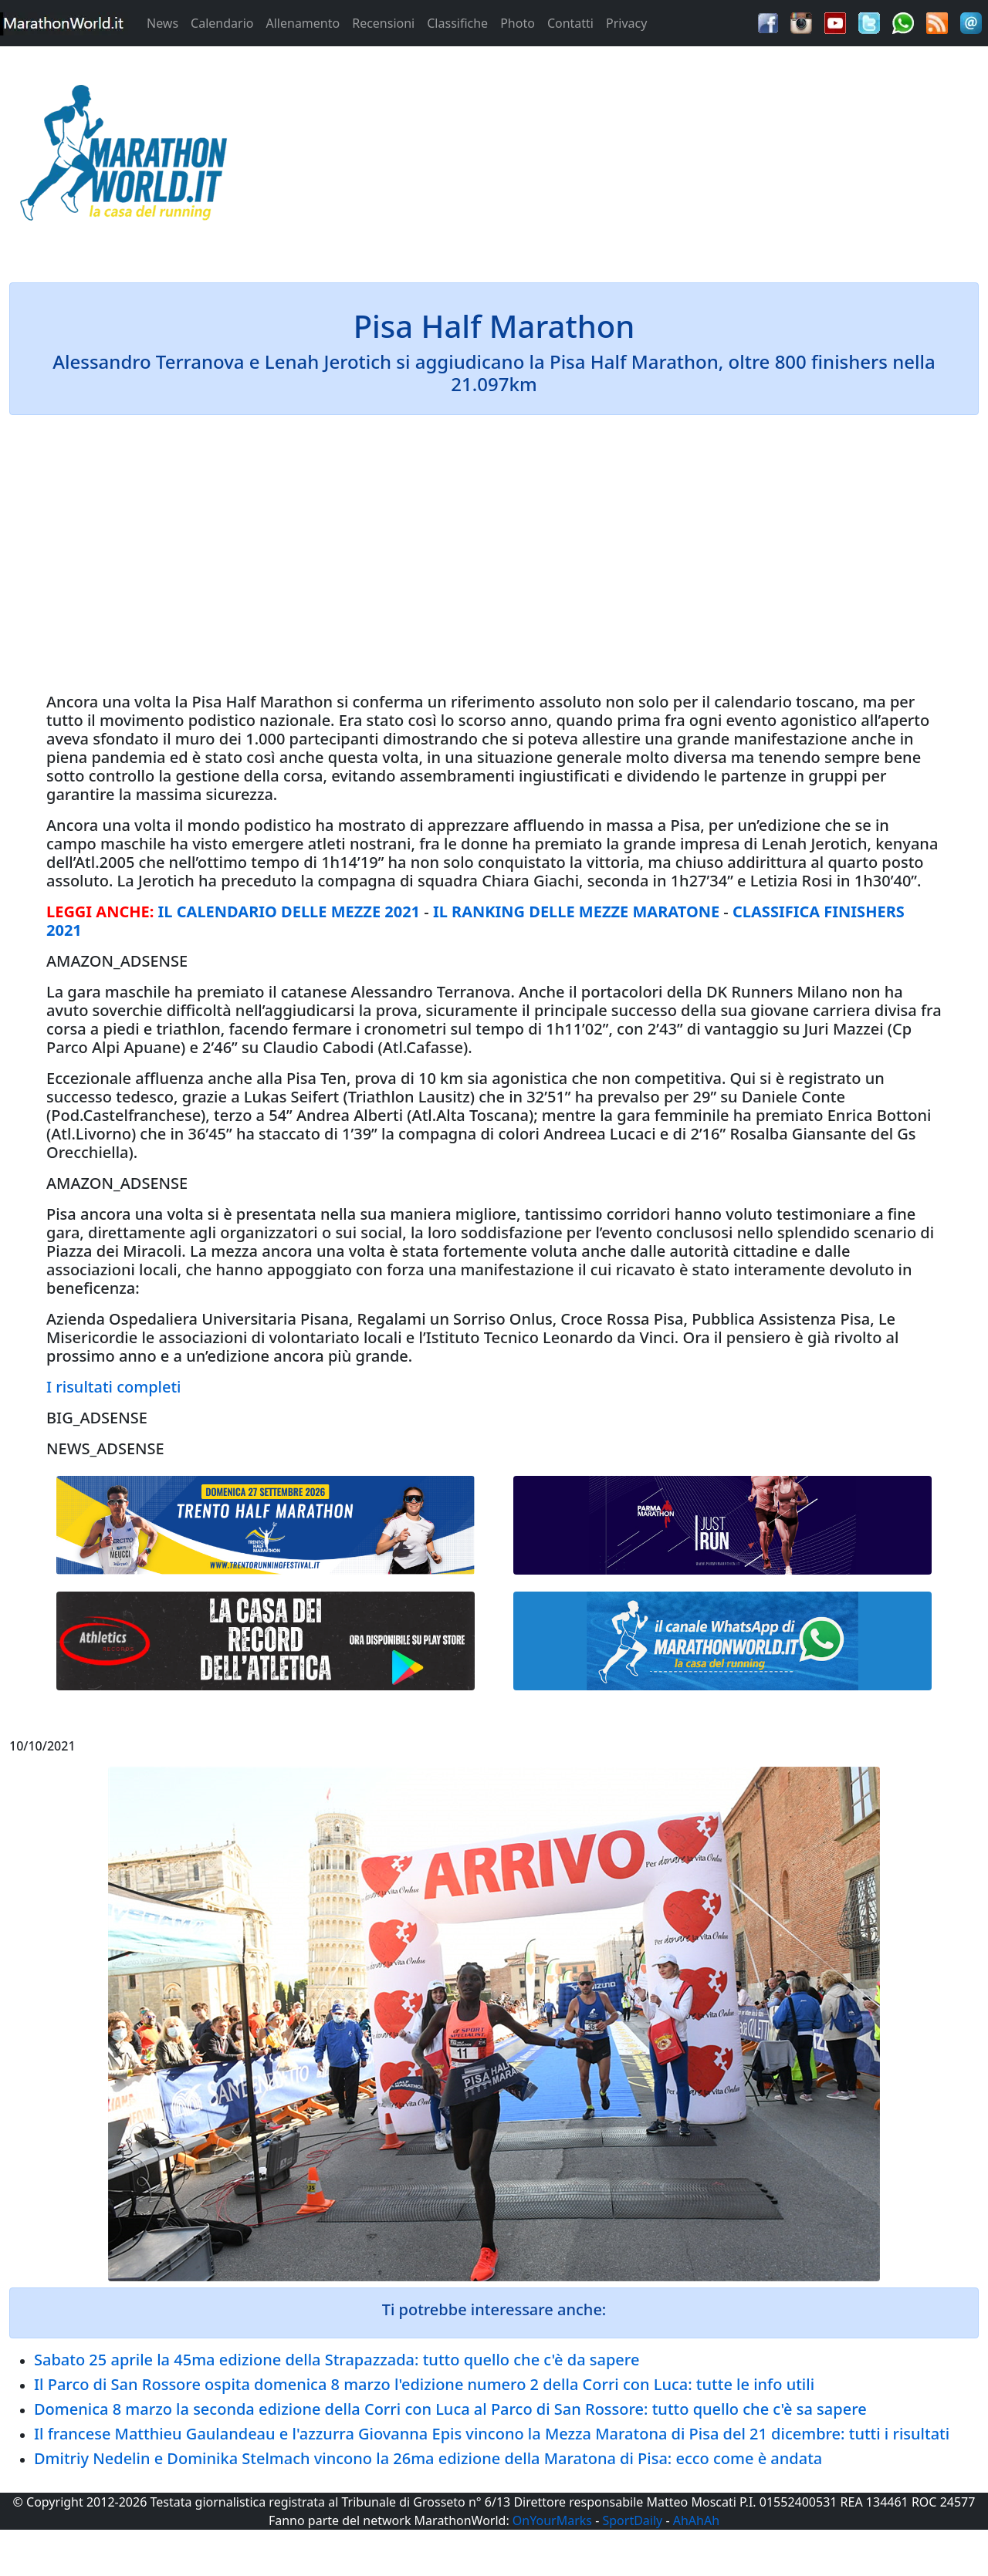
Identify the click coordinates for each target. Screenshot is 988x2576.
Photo (517, 23)
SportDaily (632, 2520)
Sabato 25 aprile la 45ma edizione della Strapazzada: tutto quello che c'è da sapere (336, 2359)
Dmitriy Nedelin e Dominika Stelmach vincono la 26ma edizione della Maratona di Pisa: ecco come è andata (428, 2458)
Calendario (222, 23)
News (162, 23)
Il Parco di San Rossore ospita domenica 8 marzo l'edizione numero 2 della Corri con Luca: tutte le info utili (424, 2384)
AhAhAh (696, 2520)
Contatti (570, 23)
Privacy (626, 23)
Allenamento (303, 23)
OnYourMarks (552, 2520)
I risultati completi (113, 1386)
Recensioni (383, 23)
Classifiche (457, 23)
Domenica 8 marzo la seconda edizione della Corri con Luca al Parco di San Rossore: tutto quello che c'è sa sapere (450, 2409)
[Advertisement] (617, 157)
